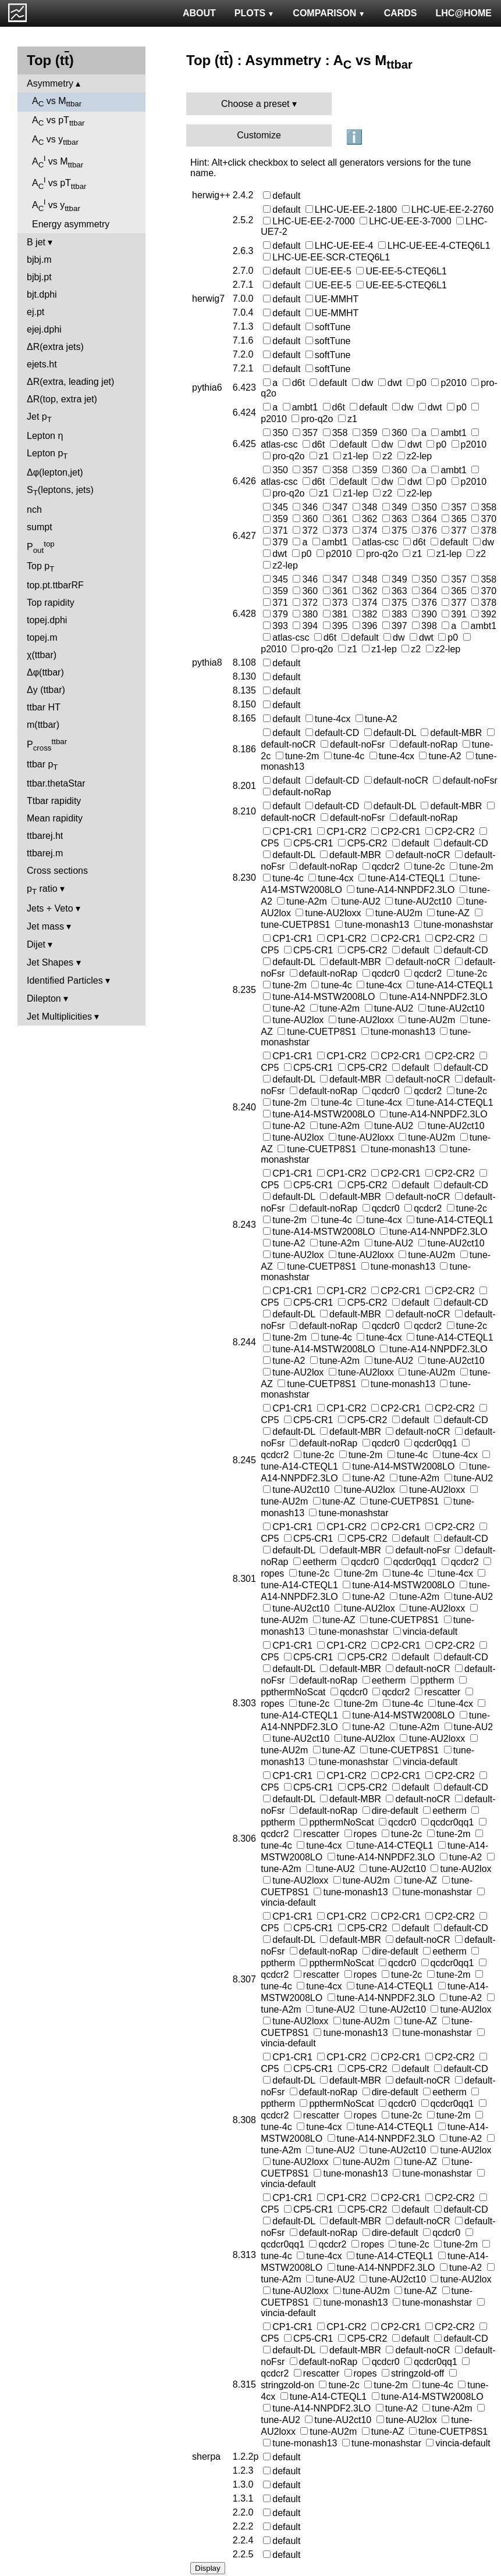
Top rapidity (50, 603)
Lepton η (45, 436)
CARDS (400, 13)
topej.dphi (47, 620)
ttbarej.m (45, 853)
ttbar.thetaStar (56, 783)
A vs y (55, 140)
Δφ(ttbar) (45, 672)
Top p (40, 567)
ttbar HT (44, 707)
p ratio (42, 890)
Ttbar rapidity (54, 801)
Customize (259, 135)
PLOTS (254, 13)
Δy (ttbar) (46, 690)
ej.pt (35, 312)
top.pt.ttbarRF (55, 585)
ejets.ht (42, 364)
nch (34, 510)
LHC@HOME (464, 13)
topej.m (42, 637)
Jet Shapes (50, 962)
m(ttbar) (43, 725)
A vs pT (58, 121)
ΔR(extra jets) (55, 347)
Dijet (36, 944)
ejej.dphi (44, 329)
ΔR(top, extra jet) (62, 399)
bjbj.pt (39, 277)
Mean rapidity (55, 818)
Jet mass (45, 926)
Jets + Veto (50, 908)
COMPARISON (329, 13)
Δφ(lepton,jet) (55, 472)
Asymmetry (50, 83)
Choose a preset (255, 104)
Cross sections (57, 871)
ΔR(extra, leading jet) (70, 382)
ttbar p (42, 765)
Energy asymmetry (70, 224)
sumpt (39, 527)
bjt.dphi (42, 294)
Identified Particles (65, 980)
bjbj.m (39, 260)
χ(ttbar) (41, 655)
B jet (36, 242)
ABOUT (199, 13)
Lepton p (47, 454)
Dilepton (44, 998)
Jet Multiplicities (59, 1016)
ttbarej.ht (45, 836)
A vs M (56, 102)
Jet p (39, 418)
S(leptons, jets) (60, 491)
